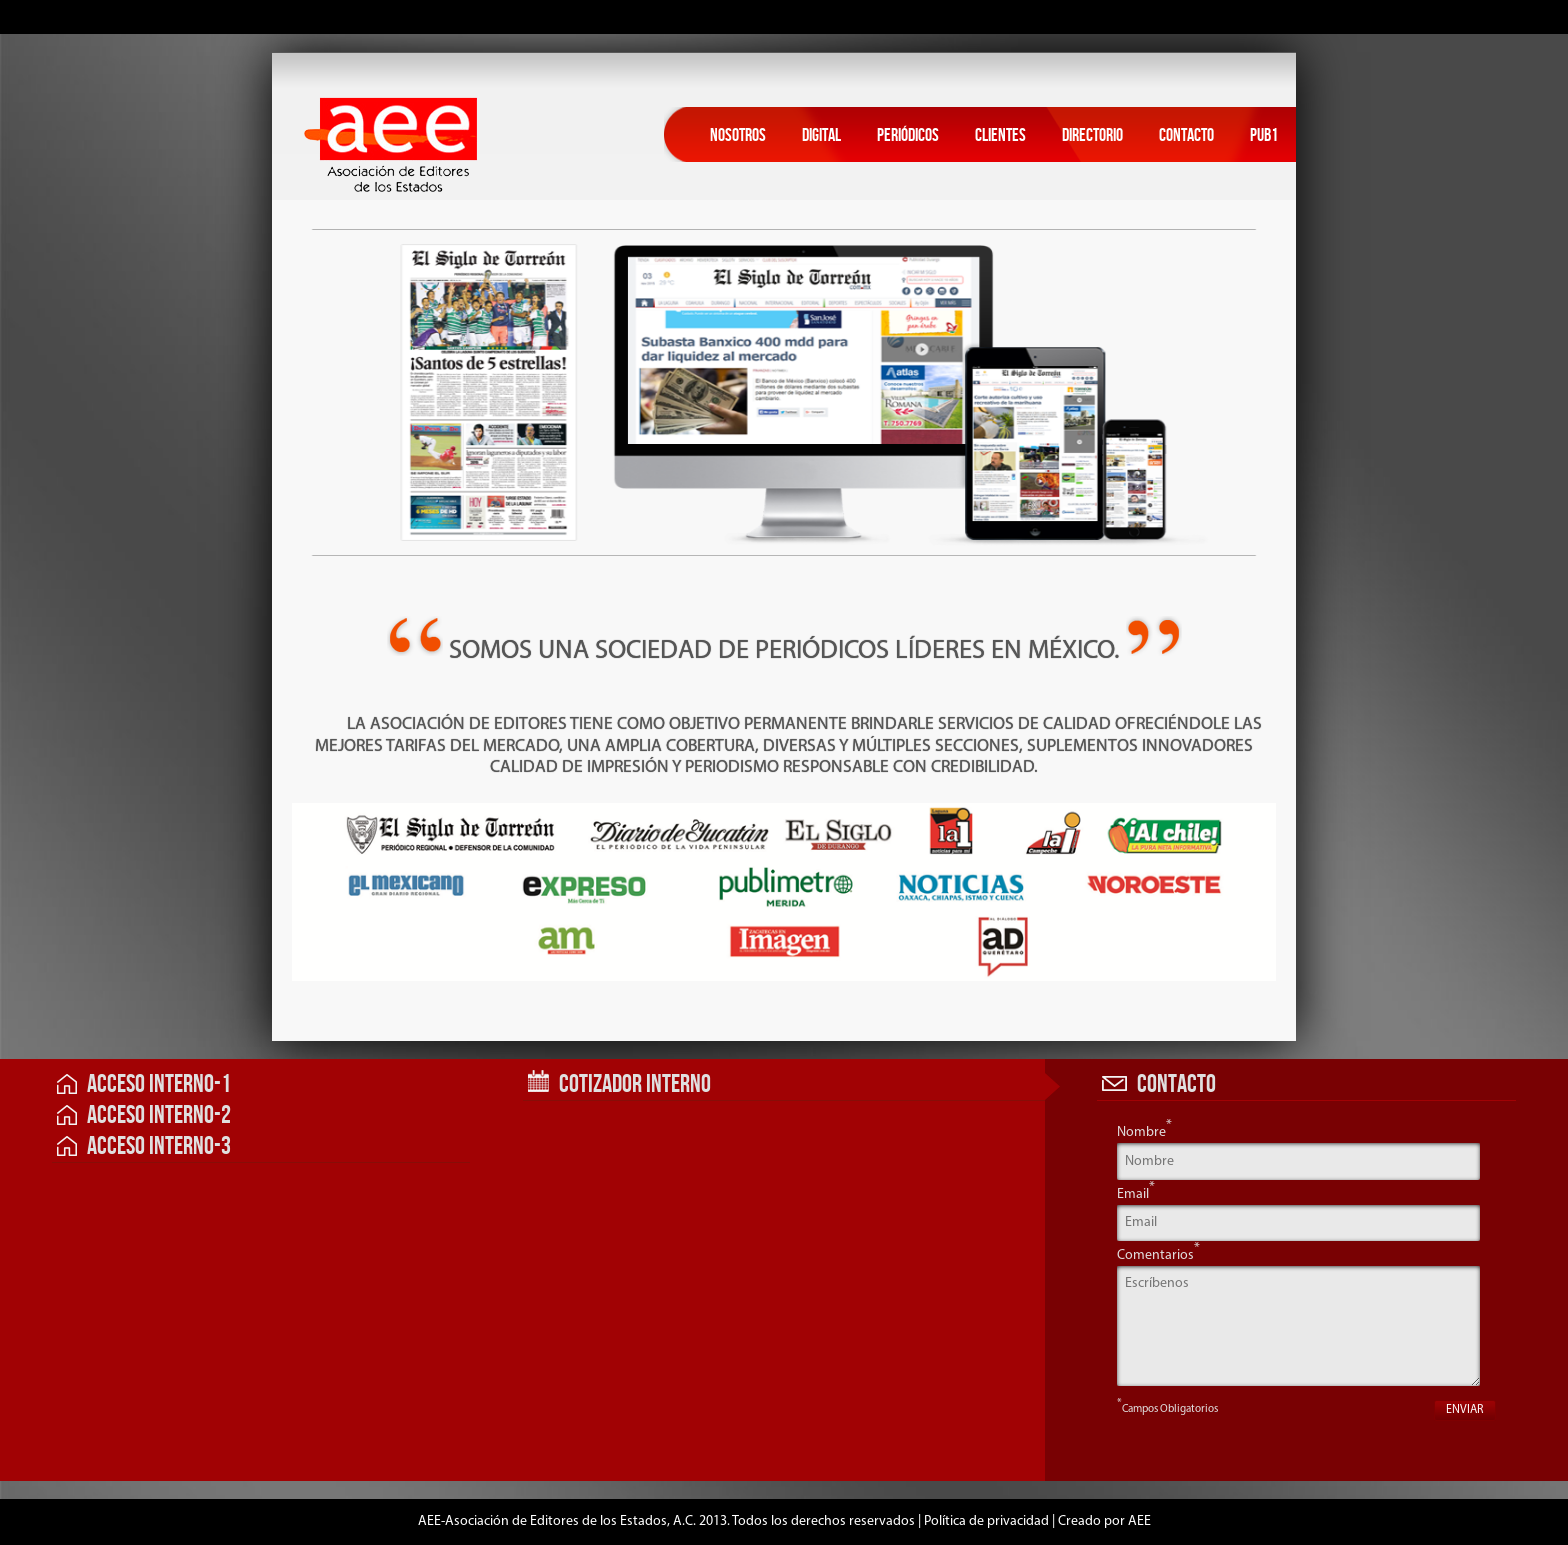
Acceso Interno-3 (144, 1146)
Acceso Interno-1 (144, 1084)
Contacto (1186, 135)
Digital (821, 135)
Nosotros (738, 135)
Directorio (1092, 135)
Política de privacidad (986, 1521)
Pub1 (1264, 135)
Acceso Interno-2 (144, 1115)
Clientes (1000, 135)
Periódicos (908, 135)
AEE (1139, 1521)
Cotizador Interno (619, 1084)
